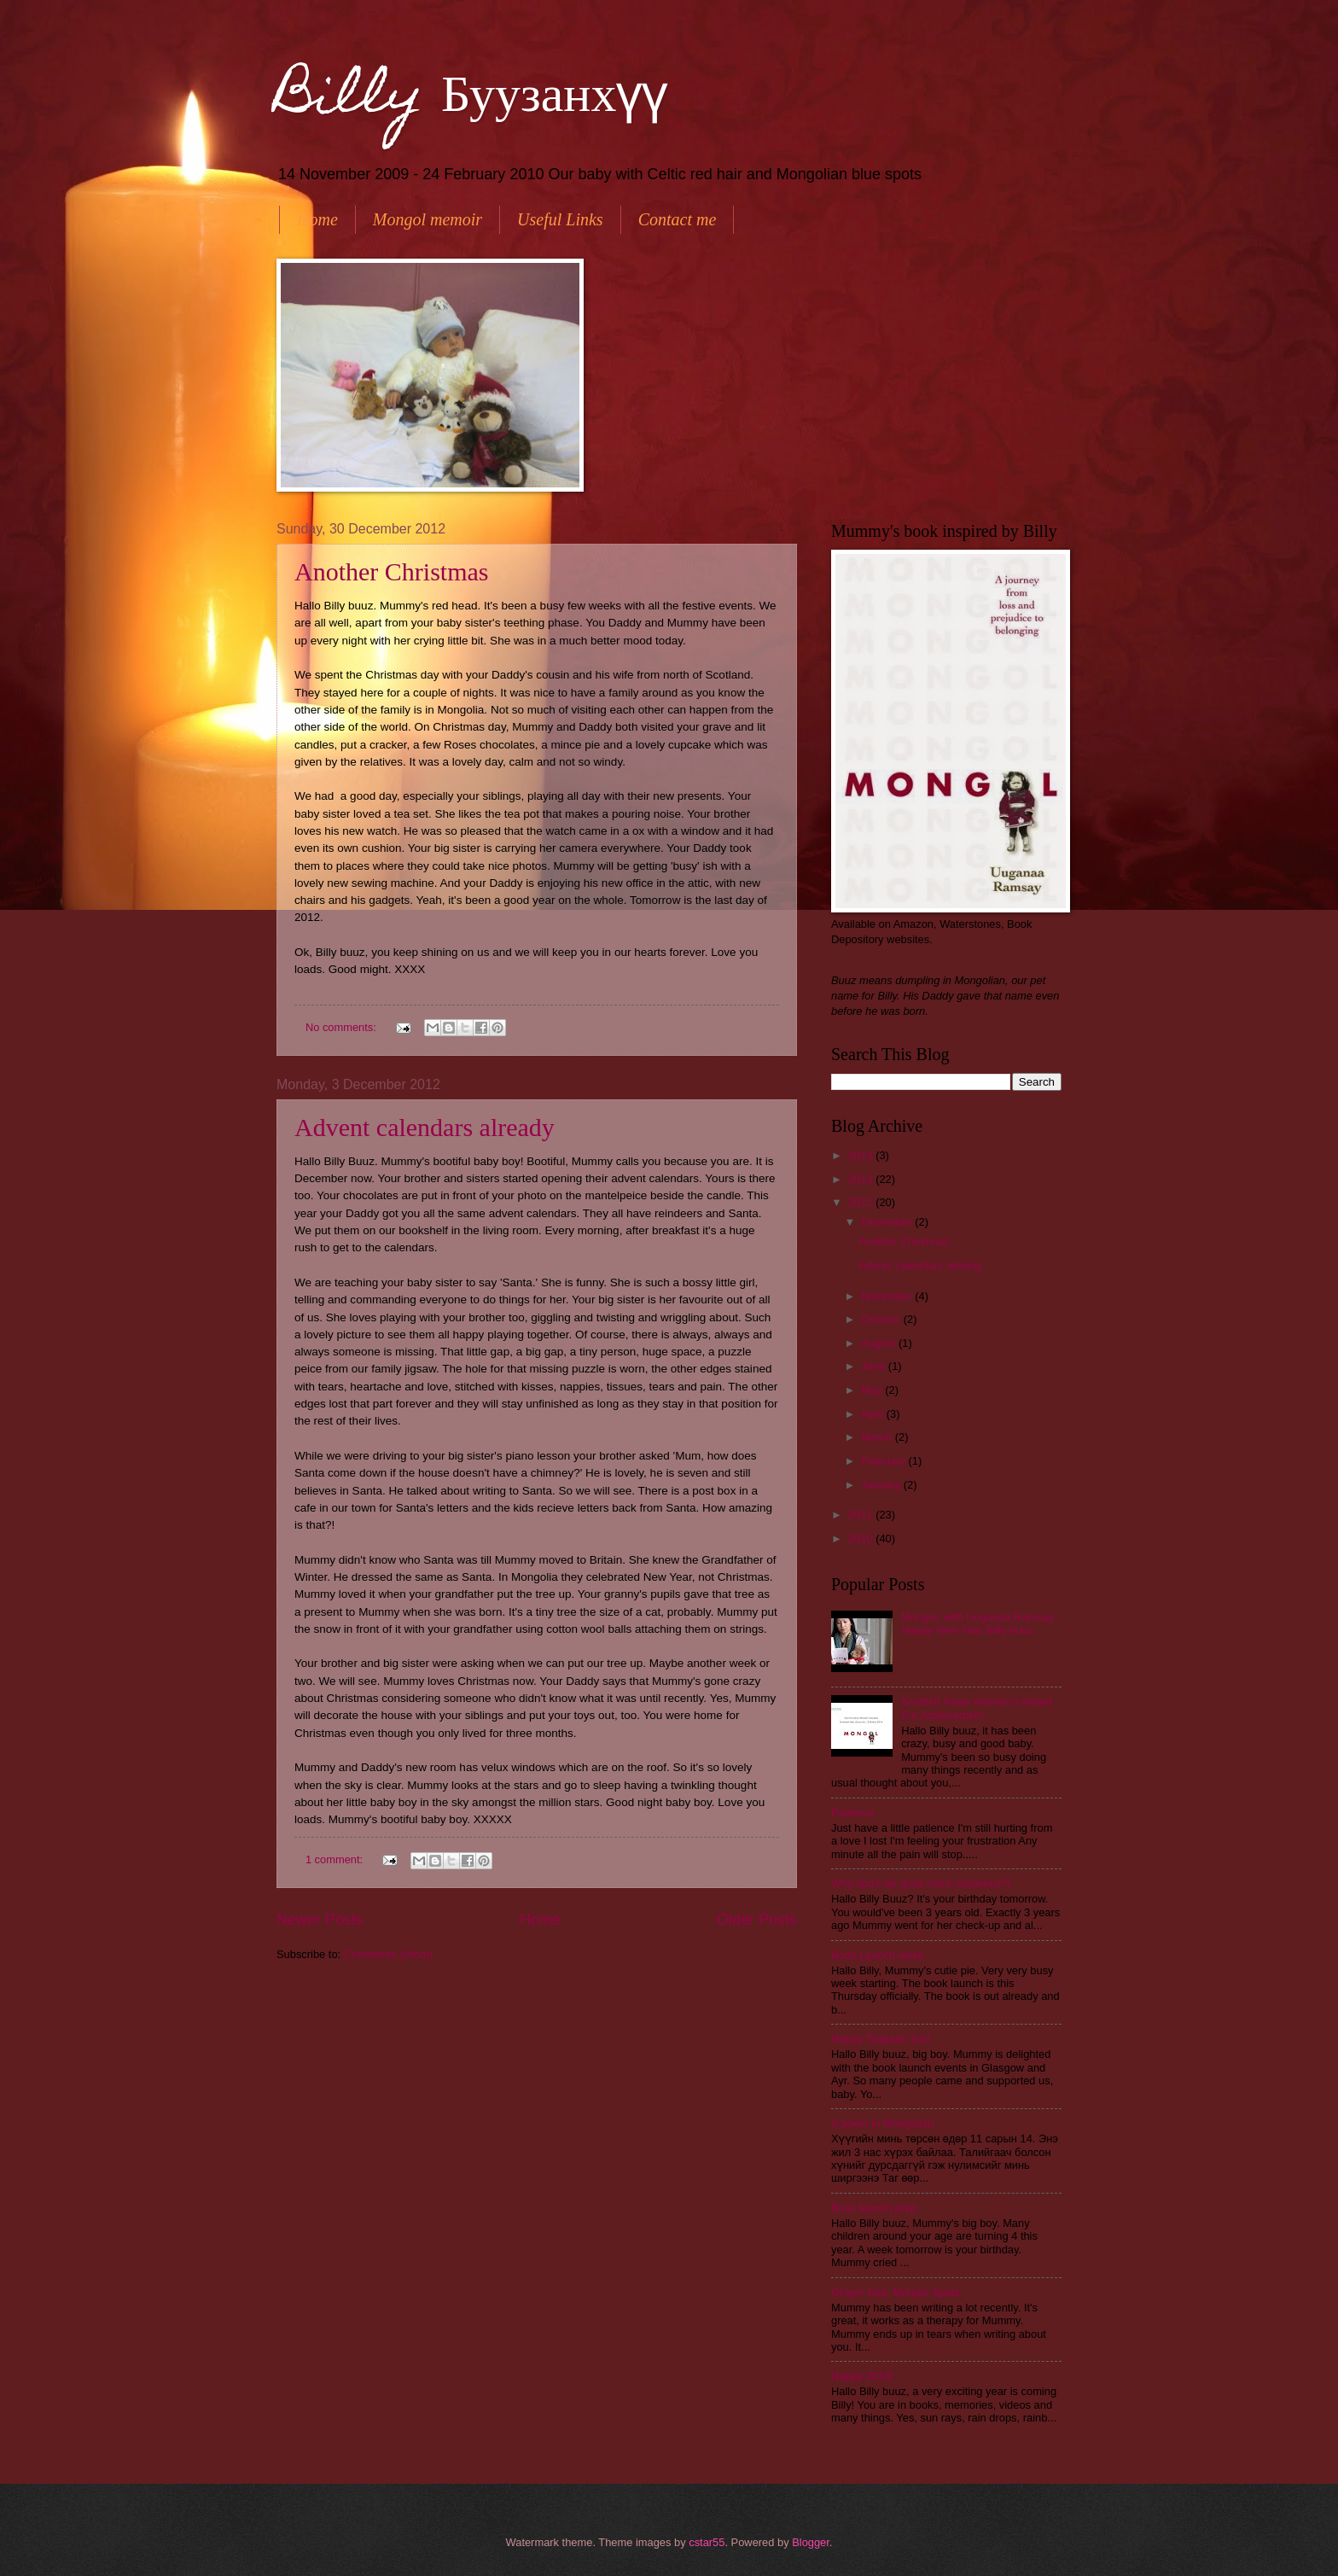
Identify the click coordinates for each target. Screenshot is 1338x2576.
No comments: (342, 1027)
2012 (862, 1202)
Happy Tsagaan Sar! (880, 2038)
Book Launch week (877, 1955)
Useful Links (560, 219)
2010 (862, 1538)
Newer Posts (320, 1919)
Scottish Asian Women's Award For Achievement (976, 1708)
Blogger (810, 2542)
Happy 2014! (862, 2375)
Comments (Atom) (388, 1954)
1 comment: (335, 1859)
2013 (862, 1179)
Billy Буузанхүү (471, 99)
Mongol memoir (427, 219)
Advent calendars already (424, 1127)
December (888, 1221)
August (880, 1343)
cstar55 (706, 2542)
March (877, 1437)
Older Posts (757, 1919)
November (888, 1296)
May (873, 1390)
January (882, 1484)
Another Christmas (391, 571)
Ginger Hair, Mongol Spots (895, 2292)
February (884, 1460)
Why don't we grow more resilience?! (920, 1883)
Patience (852, 1812)
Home (317, 219)
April (873, 1413)
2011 (862, 1514)
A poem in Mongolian (882, 2123)
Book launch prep (873, 2207)
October (882, 1319)
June (874, 1366)
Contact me (677, 219)
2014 (862, 1155)
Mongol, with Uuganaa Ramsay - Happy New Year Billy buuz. (981, 1623)
